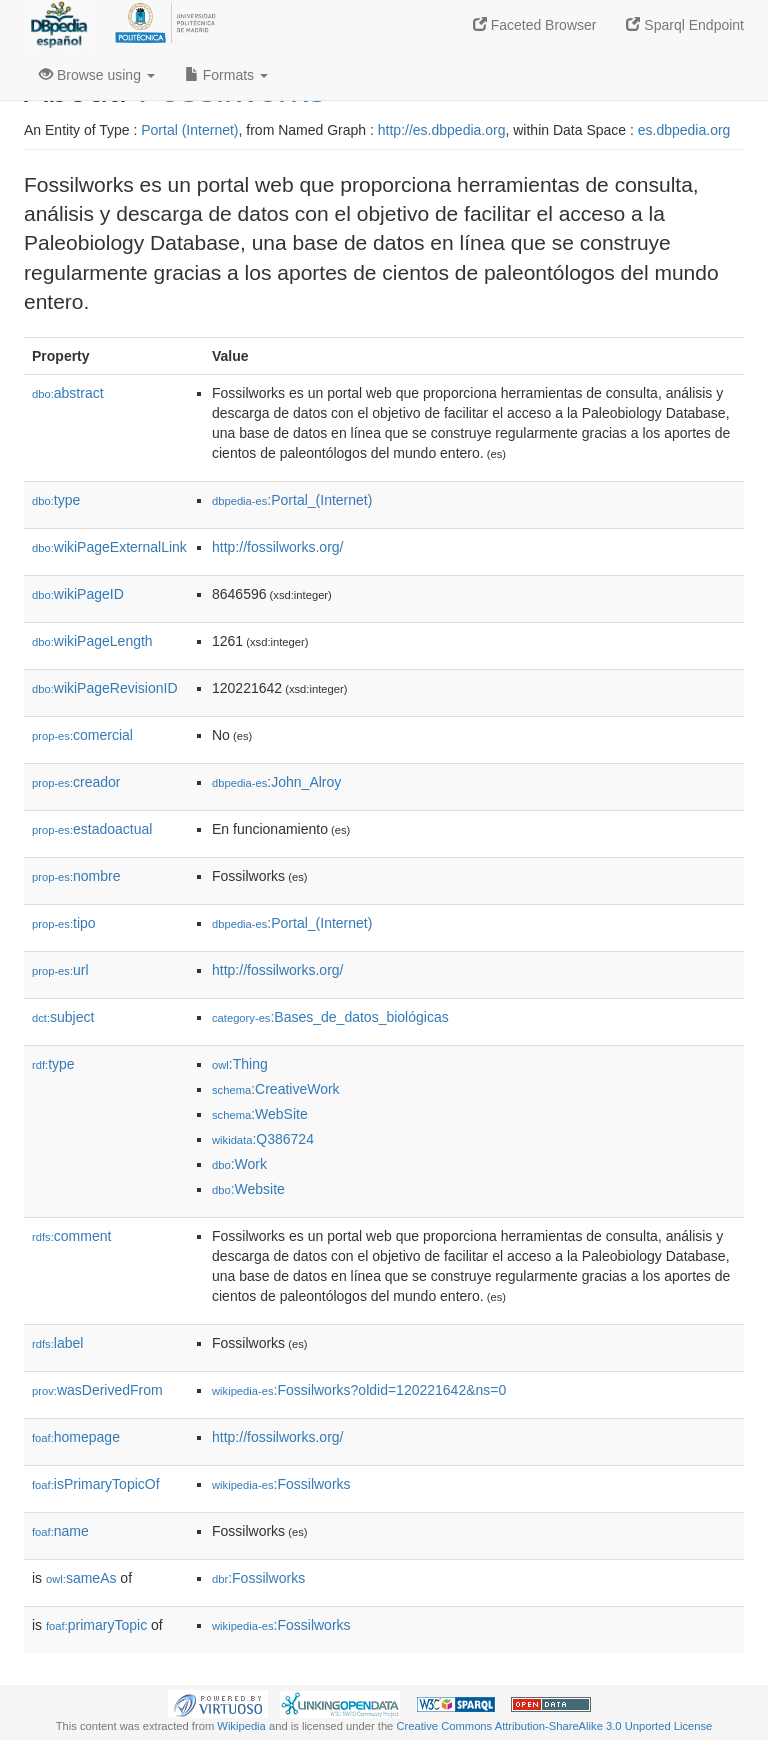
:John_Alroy (276, 782)
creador (76, 782)
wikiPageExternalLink (109, 547)
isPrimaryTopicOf (96, 1484)
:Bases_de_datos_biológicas (330, 1017)
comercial (82, 735)
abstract (68, 393)
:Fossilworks (281, 1484)
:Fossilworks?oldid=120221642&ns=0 (359, 1390)
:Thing (240, 1064)
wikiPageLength (92, 641)
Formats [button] (226, 75)
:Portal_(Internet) (292, 500)
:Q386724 (263, 1139)
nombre (76, 876)
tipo (64, 923)
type (56, 500)
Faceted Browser (535, 25)
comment (71, 1236)
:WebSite (260, 1114)
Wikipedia (241, 1726)
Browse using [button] (97, 75)
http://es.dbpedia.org (442, 130)
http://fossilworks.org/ (278, 547)
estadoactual (92, 829)
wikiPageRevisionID (105, 688)
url (60, 970)
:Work (239, 1164)
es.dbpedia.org (684, 130)
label (57, 1343)
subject (63, 1017)
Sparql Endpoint (685, 25)
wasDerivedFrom (97, 1390)
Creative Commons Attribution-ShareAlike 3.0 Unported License (554, 1726)
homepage (76, 1437)
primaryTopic (96, 1625)
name (60, 1531)
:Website (248, 1189)
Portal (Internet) (189, 130)
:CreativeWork (276, 1089)
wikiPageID (78, 594)
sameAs (81, 1578)
